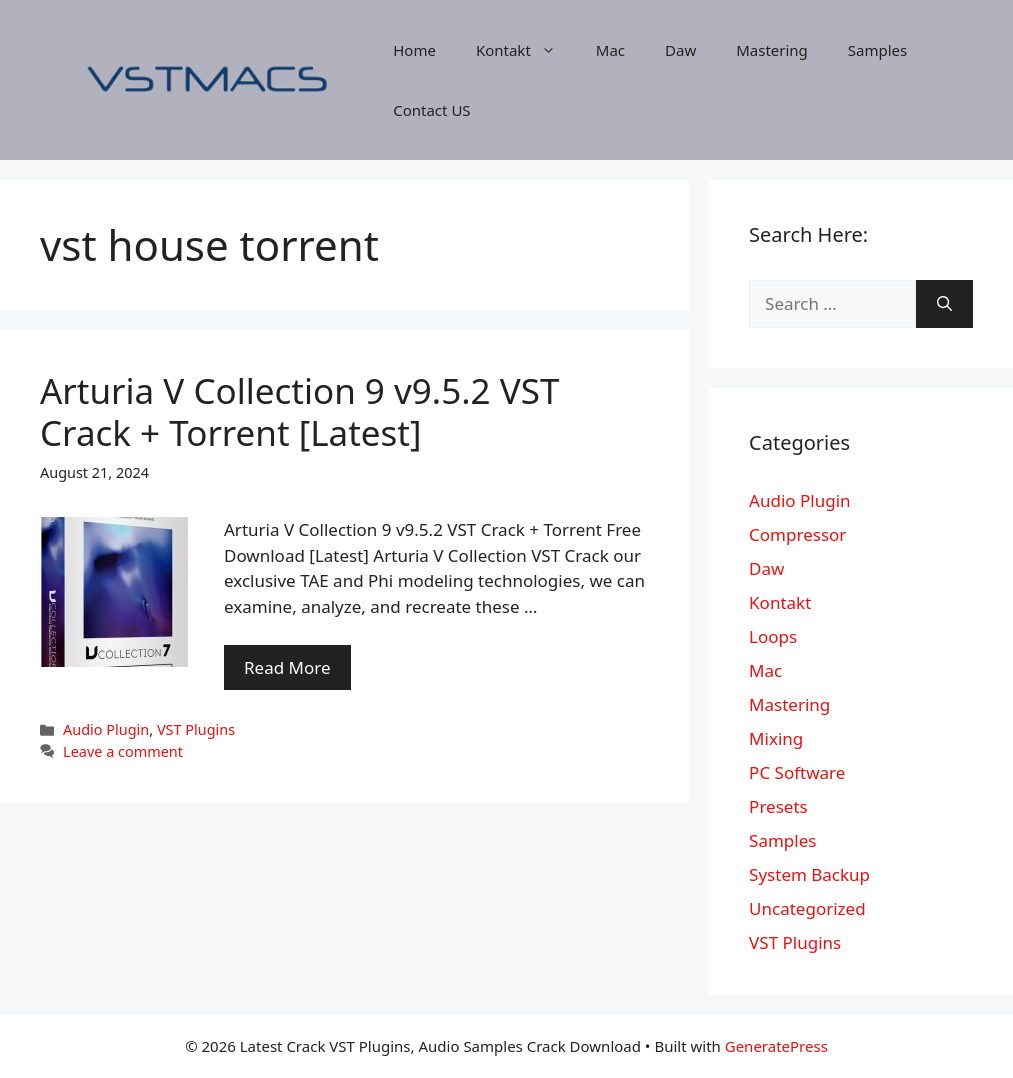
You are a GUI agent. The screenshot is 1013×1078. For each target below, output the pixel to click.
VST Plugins (196, 729)
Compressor (797, 534)
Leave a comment (123, 751)
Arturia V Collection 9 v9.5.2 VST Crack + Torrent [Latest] (299, 411)
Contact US (431, 110)
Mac (610, 50)
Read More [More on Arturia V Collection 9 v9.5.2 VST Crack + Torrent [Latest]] (287, 667)
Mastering (772, 50)
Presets (778, 806)
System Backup (809, 874)
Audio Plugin (106, 729)
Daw (680, 50)
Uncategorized (807, 908)
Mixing (776, 738)
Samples (877, 50)
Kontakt (526, 50)
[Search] (944, 304)
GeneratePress (776, 1046)
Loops (773, 636)
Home (414, 50)
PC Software (797, 772)
